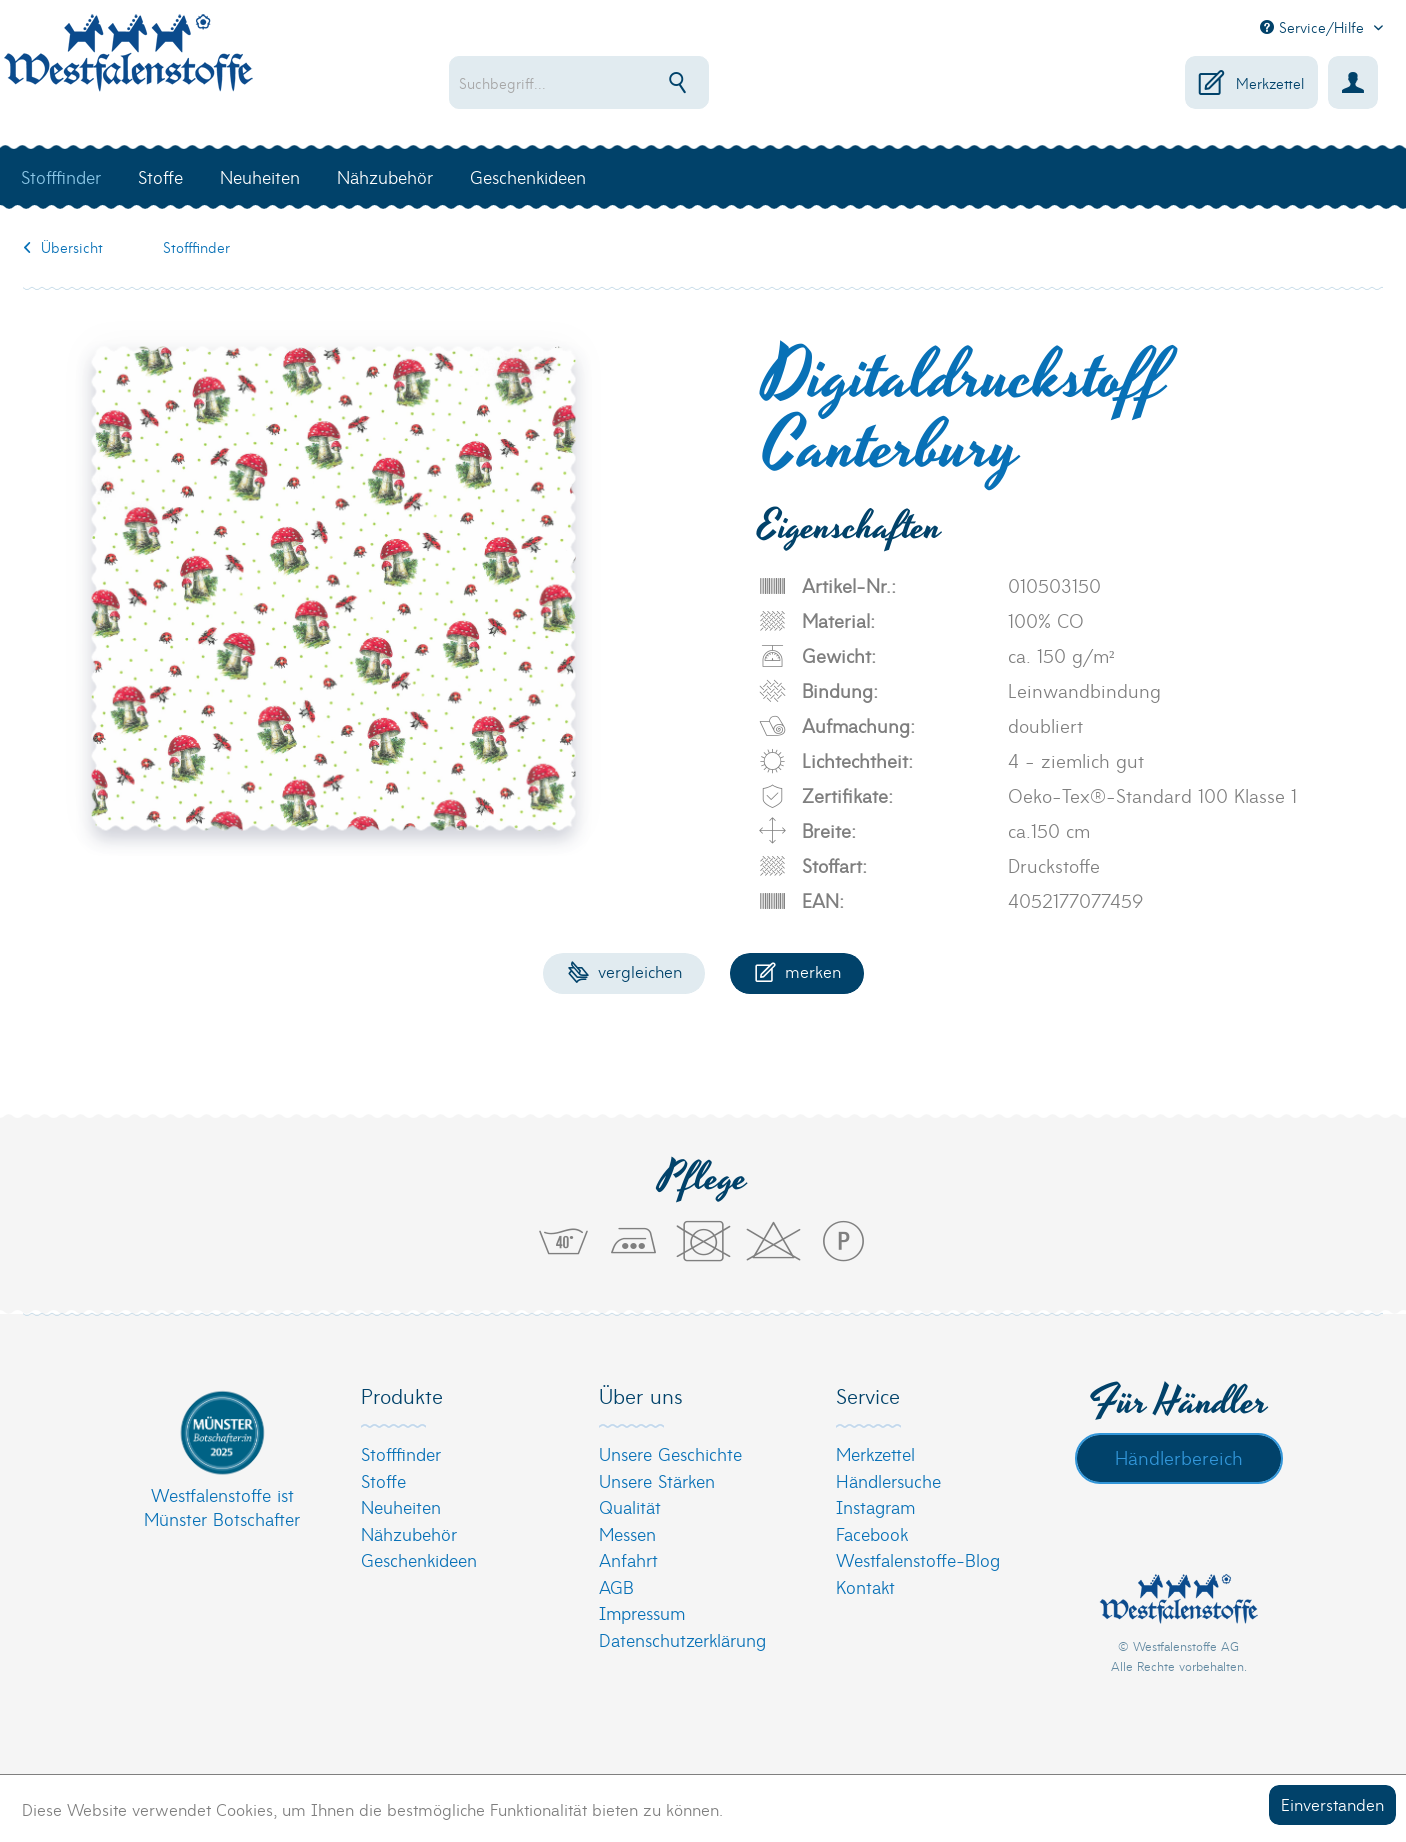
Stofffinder (401, 1453)
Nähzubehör (409, 1533)
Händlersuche (888, 1480)
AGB (616, 1586)
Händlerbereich (1179, 1457)
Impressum (642, 1612)
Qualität (630, 1506)
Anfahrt (628, 1559)
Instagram (875, 1506)
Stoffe (383, 1480)
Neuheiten (401, 1506)
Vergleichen (624, 970)
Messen (627, 1533)
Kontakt (865, 1586)
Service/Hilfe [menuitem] (1314, 27)
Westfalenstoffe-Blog (918, 1559)
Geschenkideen (419, 1559)
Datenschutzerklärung (682, 1639)
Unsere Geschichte (670, 1453)
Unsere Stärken (657, 1480)
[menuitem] (643, 82)
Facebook (872, 1533)
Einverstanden (1332, 1803)
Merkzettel (875, 1453)
